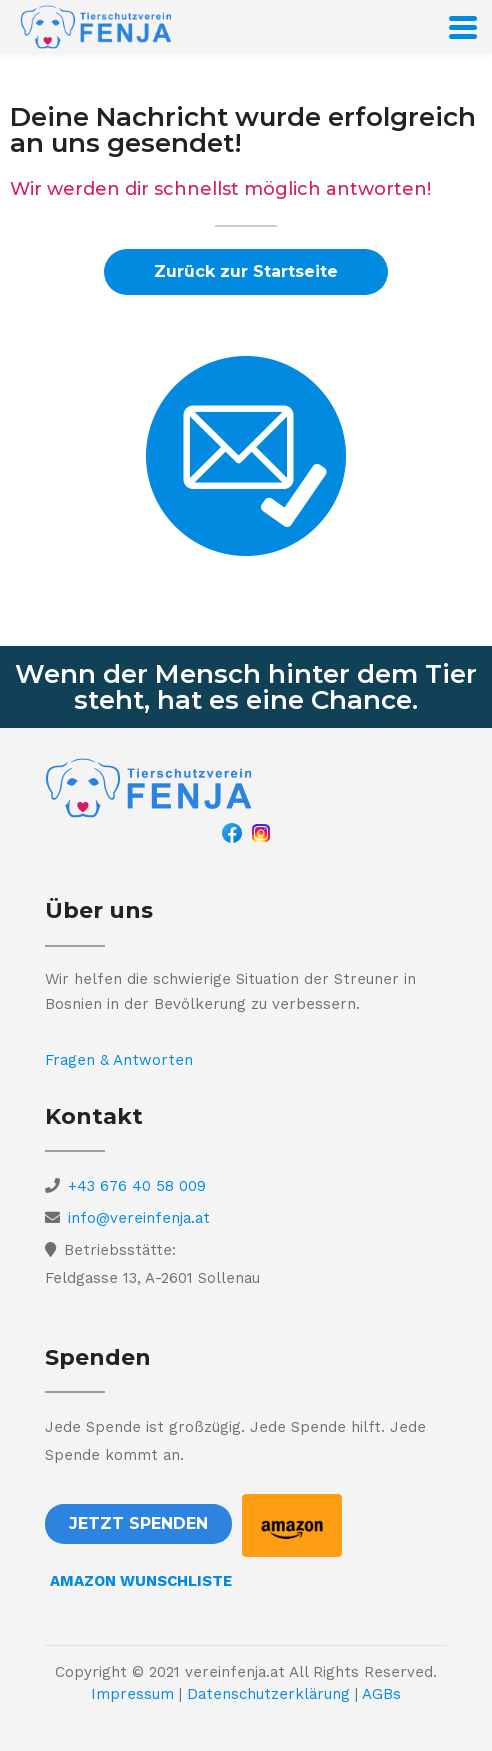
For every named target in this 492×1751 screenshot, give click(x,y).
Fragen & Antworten (119, 1060)
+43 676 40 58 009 (137, 1186)
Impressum (132, 1694)
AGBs (381, 1694)
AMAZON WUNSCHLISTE (141, 1581)
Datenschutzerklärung (268, 1694)
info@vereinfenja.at (139, 1218)
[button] (246, 272)
